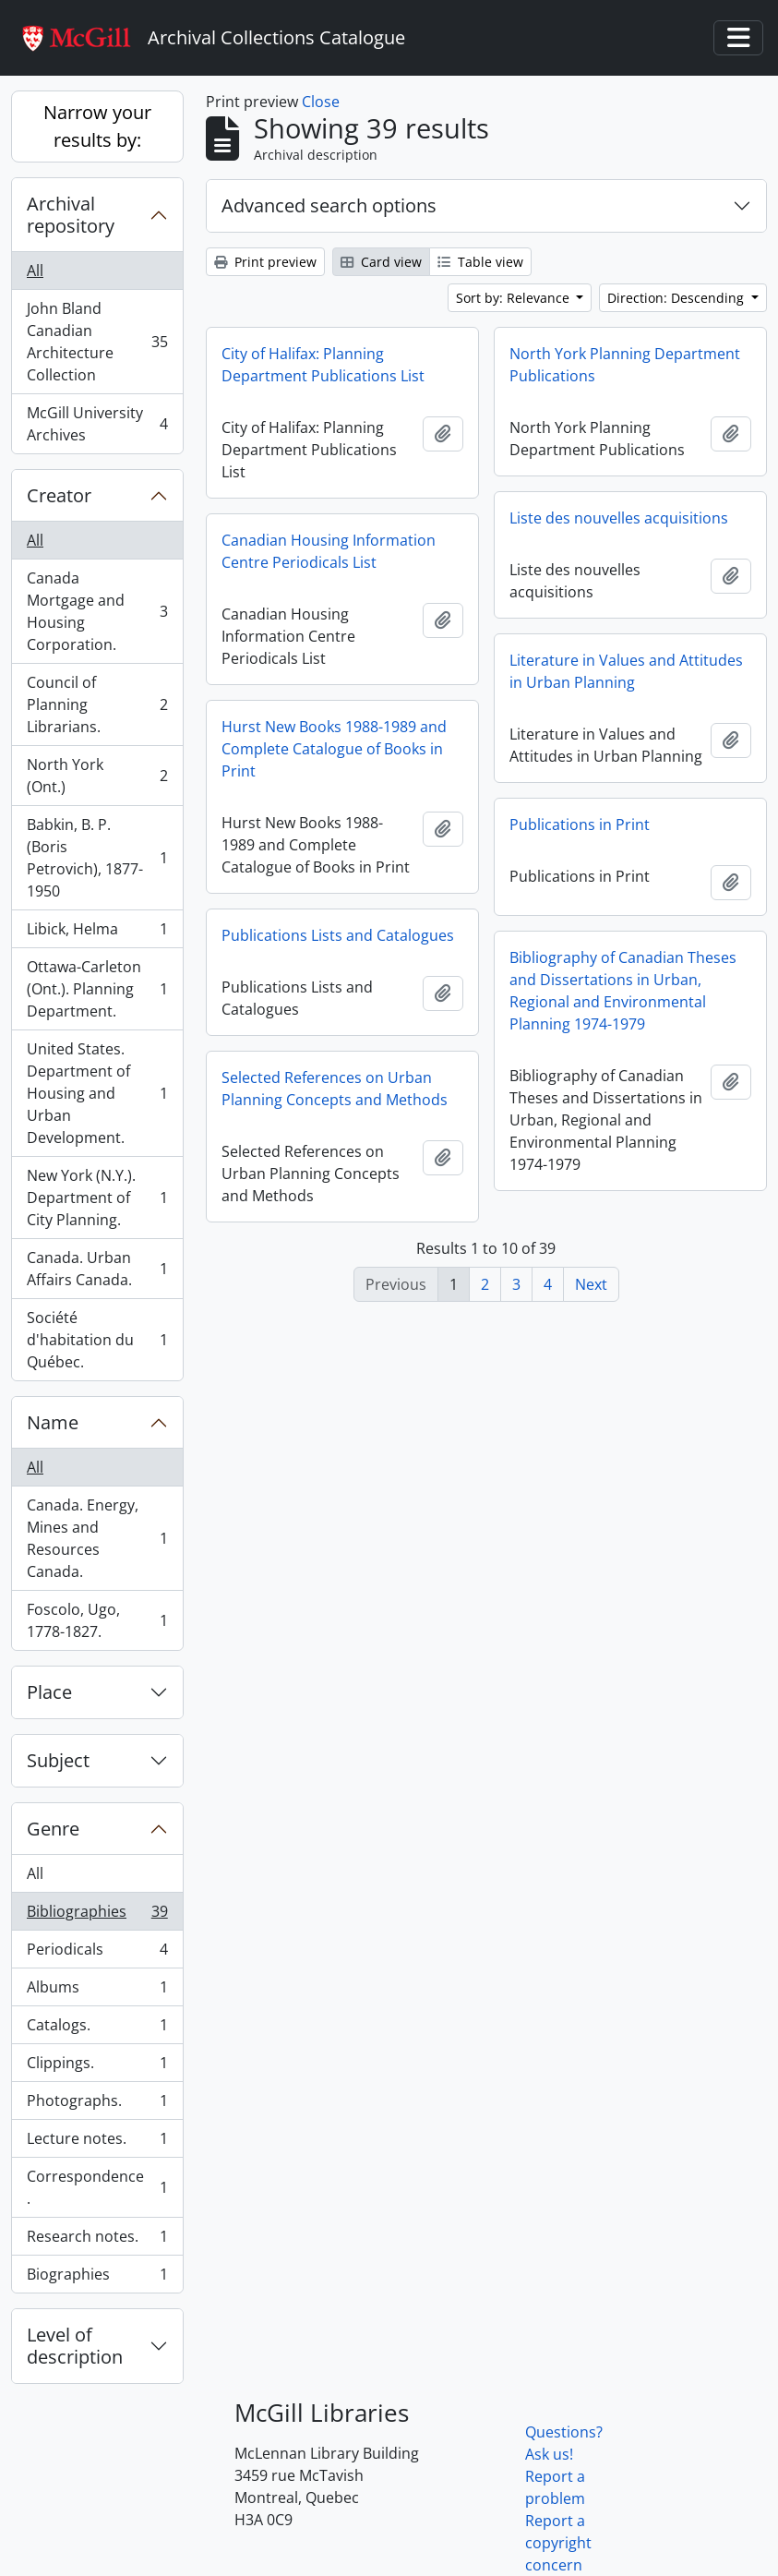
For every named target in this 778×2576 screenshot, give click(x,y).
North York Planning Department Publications (624, 364)
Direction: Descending (677, 298)
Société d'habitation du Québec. (97, 1339)
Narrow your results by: (97, 126)
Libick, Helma (97, 933)
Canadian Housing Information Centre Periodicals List (328, 551)
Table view (480, 262)
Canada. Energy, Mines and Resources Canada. (97, 1538)
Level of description (75, 2345)
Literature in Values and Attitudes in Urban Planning (626, 671)
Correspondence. (97, 2187)
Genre (53, 1828)
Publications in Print (579, 824)
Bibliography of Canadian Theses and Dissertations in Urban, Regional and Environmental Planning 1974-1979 (622, 990)
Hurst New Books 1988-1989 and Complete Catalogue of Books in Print (334, 748)
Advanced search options (329, 205)
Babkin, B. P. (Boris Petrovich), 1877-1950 (97, 857)
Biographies (97, 2278)
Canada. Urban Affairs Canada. (97, 1268)
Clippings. (97, 2067)
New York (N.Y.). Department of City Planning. (97, 1197)
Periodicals (97, 1953)
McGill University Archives (97, 424)
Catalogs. (97, 2029)
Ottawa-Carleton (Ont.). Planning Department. (97, 989)
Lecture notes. (97, 2142)
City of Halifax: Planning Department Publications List (323, 364)
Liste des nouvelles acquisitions (618, 518)
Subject (58, 1760)
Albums (97, 1991)
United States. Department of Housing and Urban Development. (97, 1093)
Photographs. (97, 2104)
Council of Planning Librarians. (97, 704)
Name (52, 1422)
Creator (59, 495)
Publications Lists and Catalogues (337, 935)
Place (49, 1691)
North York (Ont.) (97, 775)
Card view (381, 262)
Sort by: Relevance (514, 298)
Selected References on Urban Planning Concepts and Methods (334, 1088)
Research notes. (97, 2240)
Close (321, 101)
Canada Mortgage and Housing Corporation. (97, 611)
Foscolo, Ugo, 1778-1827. (97, 1620)
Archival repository (70, 214)
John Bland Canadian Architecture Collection (97, 341)
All (35, 270)
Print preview (265, 262)
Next (591, 1284)
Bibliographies (97, 1915)
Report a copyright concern (558, 2542)
